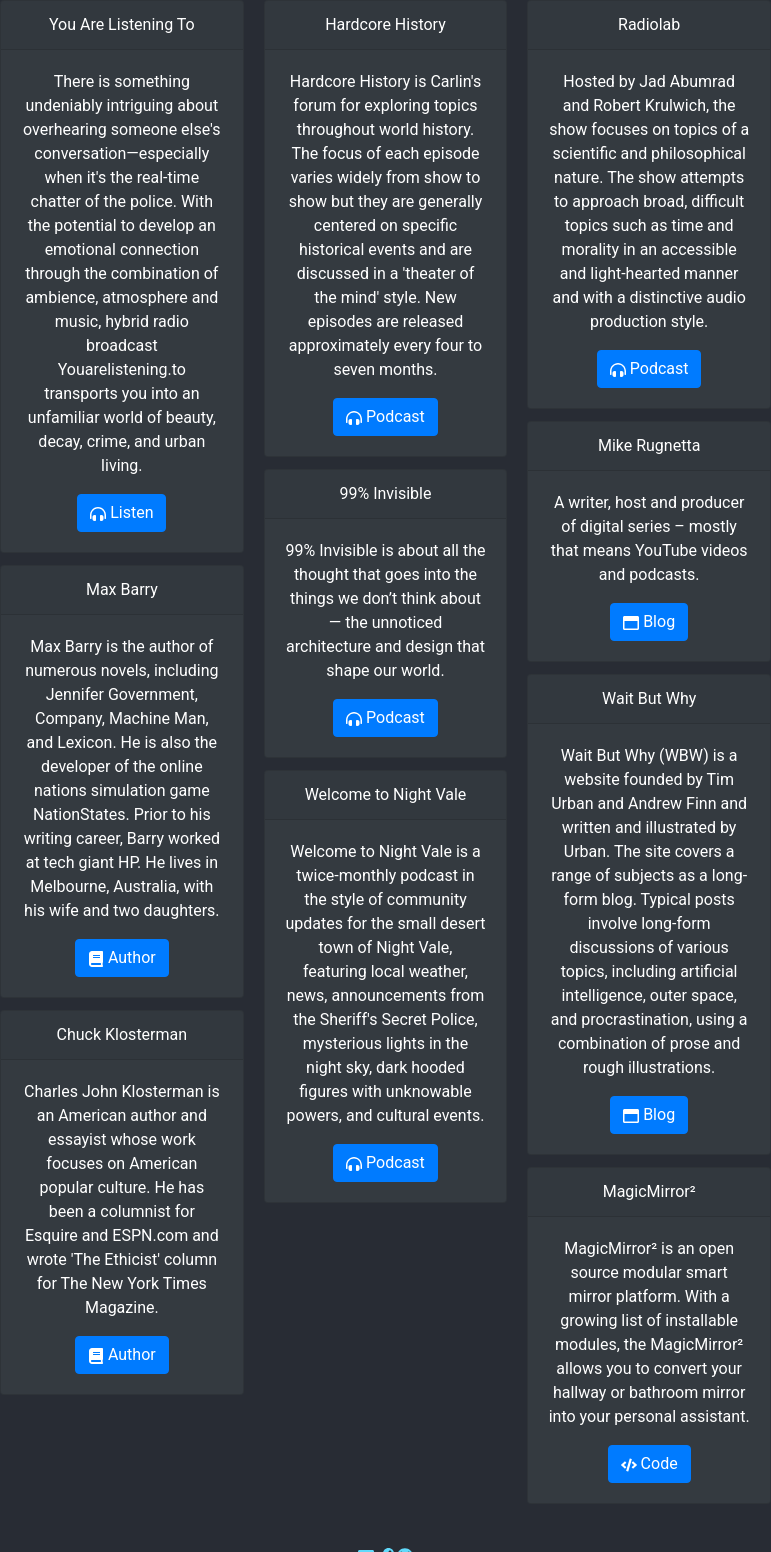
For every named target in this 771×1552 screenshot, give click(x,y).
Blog (649, 621)
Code (649, 1463)
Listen (121, 512)
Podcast (385, 416)
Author (122, 957)
